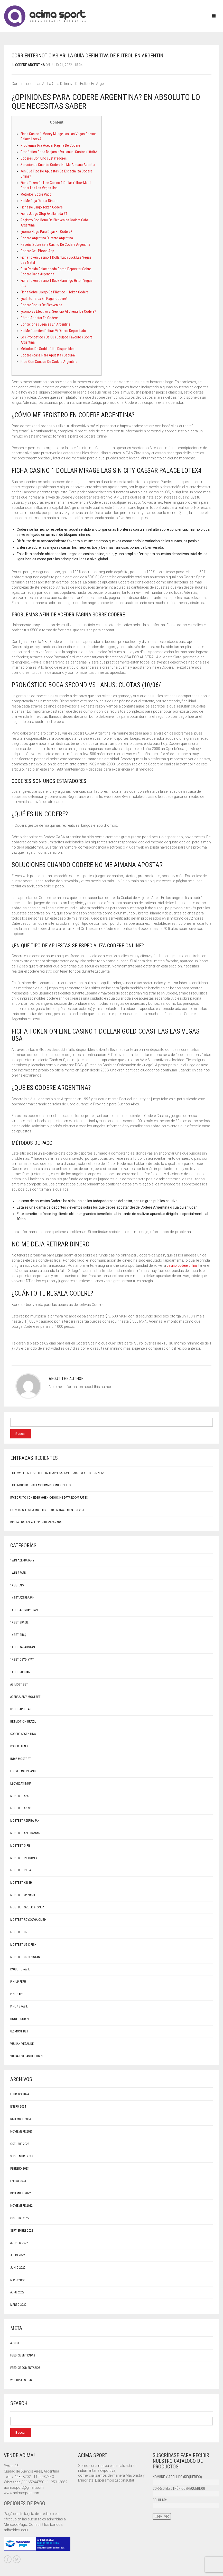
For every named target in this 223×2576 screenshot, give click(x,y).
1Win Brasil (18, 1573)
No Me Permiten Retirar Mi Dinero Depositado (53, 331)
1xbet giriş (18, 1635)
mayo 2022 (17, 2280)
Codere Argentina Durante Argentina (47, 238)
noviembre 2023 (21, 2131)
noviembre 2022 (21, 2205)
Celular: (186, 2503)
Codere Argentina (30, 65)
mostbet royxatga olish (28, 1920)
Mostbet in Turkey (24, 1858)
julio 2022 (17, 2255)
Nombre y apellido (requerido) (186, 2479)
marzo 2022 (18, 2305)
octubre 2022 (19, 2218)
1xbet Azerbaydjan (24, 1610)
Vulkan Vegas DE (22, 2044)
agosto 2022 (19, 2243)
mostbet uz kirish (23, 1944)
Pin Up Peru (18, 1982)
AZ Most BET (19, 1684)
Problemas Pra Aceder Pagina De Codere (50, 145)
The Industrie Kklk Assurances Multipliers (40, 1485)
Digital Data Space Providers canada (35, 1522)
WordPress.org (21, 2380)
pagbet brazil (20, 1969)
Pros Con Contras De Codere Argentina (49, 362)
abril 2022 (17, 2292)
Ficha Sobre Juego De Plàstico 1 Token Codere (55, 292)
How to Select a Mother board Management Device (47, 1510)
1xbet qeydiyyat (22, 1659)
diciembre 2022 (20, 2193)
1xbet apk (17, 1585)
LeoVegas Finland (23, 1771)
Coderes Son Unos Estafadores (44, 158)
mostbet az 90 (20, 1808)
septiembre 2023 (21, 2156)
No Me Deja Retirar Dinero (39, 201)
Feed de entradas (22, 2355)
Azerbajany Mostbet (25, 1697)
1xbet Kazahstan (22, 1647)
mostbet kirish (21, 1882)
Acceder (15, 2343)
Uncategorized (21, 2019)
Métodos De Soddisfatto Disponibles (48, 349)
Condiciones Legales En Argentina (45, 324)
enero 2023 (18, 2181)
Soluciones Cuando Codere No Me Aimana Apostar (58, 165)
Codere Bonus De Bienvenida (41, 305)
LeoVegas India (20, 1783)
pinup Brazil (19, 2006)
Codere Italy (19, 1746)
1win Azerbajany (22, 1560)
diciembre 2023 (20, 2119)
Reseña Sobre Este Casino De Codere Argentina (55, 244)
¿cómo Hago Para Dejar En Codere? (46, 232)
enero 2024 (18, 2106)
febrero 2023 (19, 2168)
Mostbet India (20, 1870)
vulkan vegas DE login (26, 2056)
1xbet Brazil (19, 1622)
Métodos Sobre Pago (36, 194)
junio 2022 (17, 2267)
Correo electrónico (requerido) (186, 2491)
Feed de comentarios (25, 2368)
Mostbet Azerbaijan (25, 1820)
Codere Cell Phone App (37, 251)
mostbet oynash (22, 1895)
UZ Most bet (19, 2031)
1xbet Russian (20, 1672)
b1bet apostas (20, 1709)
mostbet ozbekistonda (27, 1907)
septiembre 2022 (21, 2230)
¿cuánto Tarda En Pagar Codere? (44, 298)
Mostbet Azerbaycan (25, 1833)
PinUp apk (16, 1994)
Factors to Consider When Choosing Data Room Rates (49, 1497)
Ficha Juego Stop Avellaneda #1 (44, 214)
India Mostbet (20, 1759)
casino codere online (182, 1265)
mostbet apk (19, 1796)
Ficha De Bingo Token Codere (42, 207)
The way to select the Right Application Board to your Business (57, 1473)
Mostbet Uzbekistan (25, 1957)
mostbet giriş (20, 1845)
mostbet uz (18, 1932)
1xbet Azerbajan (22, 1598)
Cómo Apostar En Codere (39, 318)
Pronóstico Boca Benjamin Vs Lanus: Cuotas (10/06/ (59, 152)
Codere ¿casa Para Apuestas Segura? (48, 355)
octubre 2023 (19, 2144)
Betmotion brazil (23, 1721)
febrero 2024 (19, 2094)
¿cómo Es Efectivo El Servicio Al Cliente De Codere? (58, 311)
